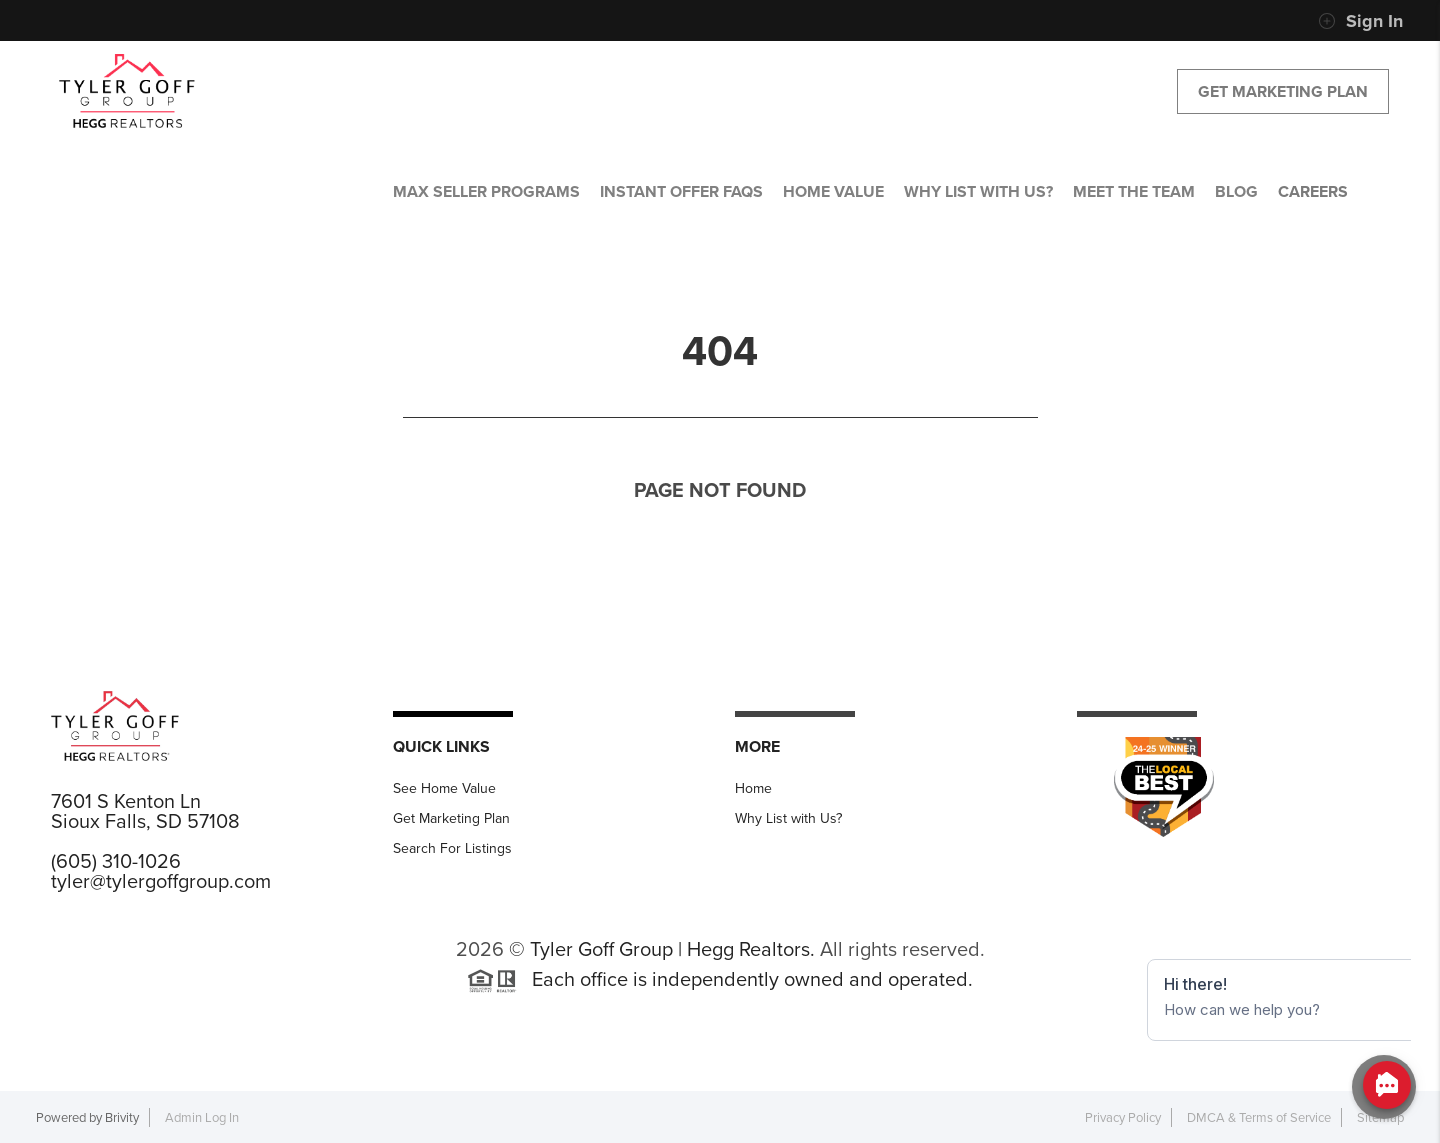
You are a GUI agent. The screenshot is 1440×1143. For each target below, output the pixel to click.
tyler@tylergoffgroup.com (161, 881)
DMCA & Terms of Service (1259, 1117)
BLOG (1236, 191)
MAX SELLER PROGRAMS (486, 191)
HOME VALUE (833, 191)
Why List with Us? (788, 818)
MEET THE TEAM (1134, 191)
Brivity (122, 1117)
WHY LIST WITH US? (978, 191)
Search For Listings (452, 848)
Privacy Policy (1123, 1117)
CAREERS (1313, 191)
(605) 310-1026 (116, 861)
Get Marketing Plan (1283, 91)
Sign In (1360, 21)
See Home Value (444, 788)
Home (753, 788)
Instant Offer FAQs (681, 191)
